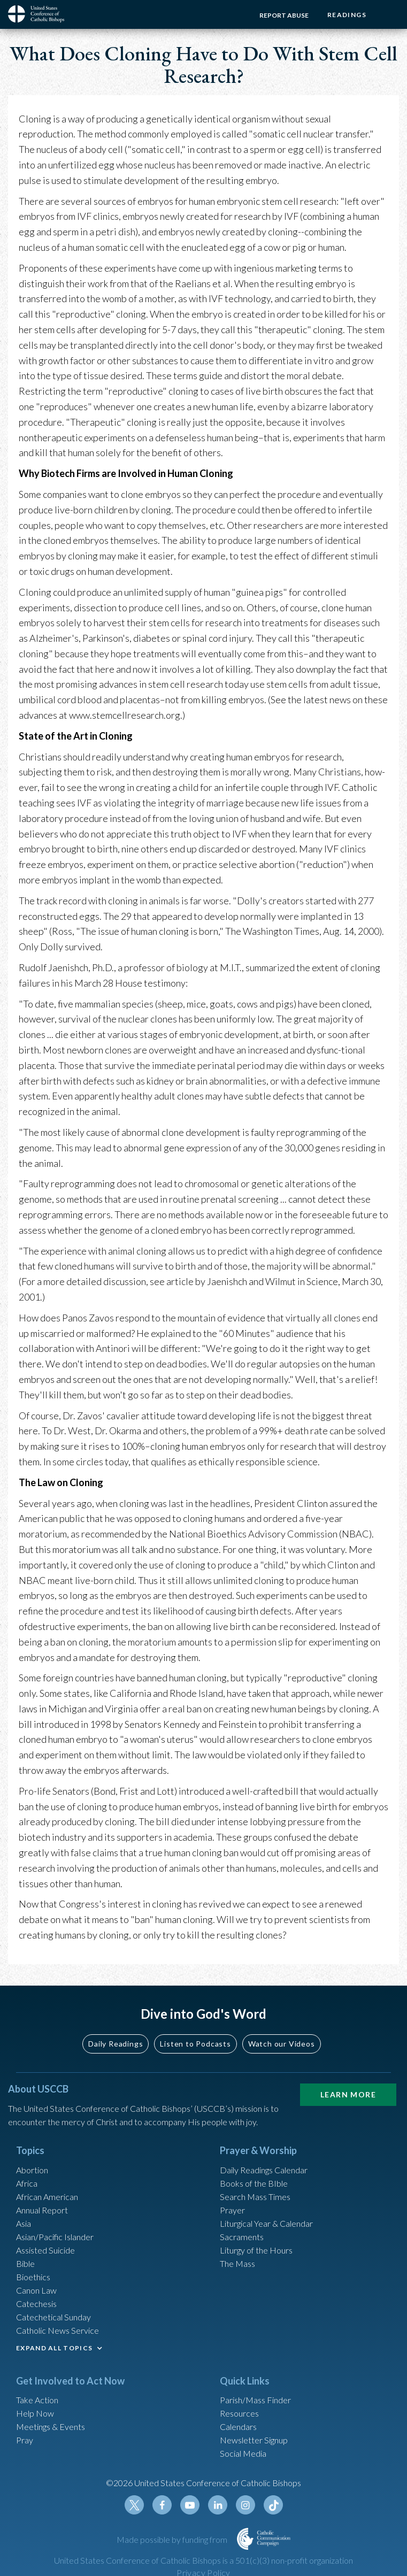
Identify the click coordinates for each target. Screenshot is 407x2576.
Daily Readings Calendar (264, 2170)
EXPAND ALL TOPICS (54, 2348)
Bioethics (33, 2277)
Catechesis (36, 2303)
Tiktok (273, 2505)
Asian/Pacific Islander (55, 2237)
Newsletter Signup (254, 2440)
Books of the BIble (254, 2183)
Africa (26, 2183)
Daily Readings (115, 2043)
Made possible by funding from (173, 2539)
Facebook (162, 2505)
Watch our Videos (281, 2043)
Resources (239, 2413)
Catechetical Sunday (53, 2317)
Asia (23, 2223)
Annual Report (42, 2210)
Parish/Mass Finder (255, 2400)
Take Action (37, 2400)
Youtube (189, 2505)
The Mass (237, 2263)
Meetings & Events (50, 2426)
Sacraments (242, 2237)
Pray (24, 2440)
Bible (25, 2263)
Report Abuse (284, 15)
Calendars (238, 2426)
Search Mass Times (255, 2196)
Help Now (35, 2413)
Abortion (32, 2170)
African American (47, 2196)
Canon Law (36, 2290)
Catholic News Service (57, 2330)
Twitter (134, 2505)
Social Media (243, 2453)
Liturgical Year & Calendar (266, 2223)
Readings (346, 15)
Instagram (245, 2505)
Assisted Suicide (45, 2250)
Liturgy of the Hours (256, 2250)
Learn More (348, 2094)
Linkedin (217, 2505)
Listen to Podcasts (195, 2043)
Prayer (232, 2210)
